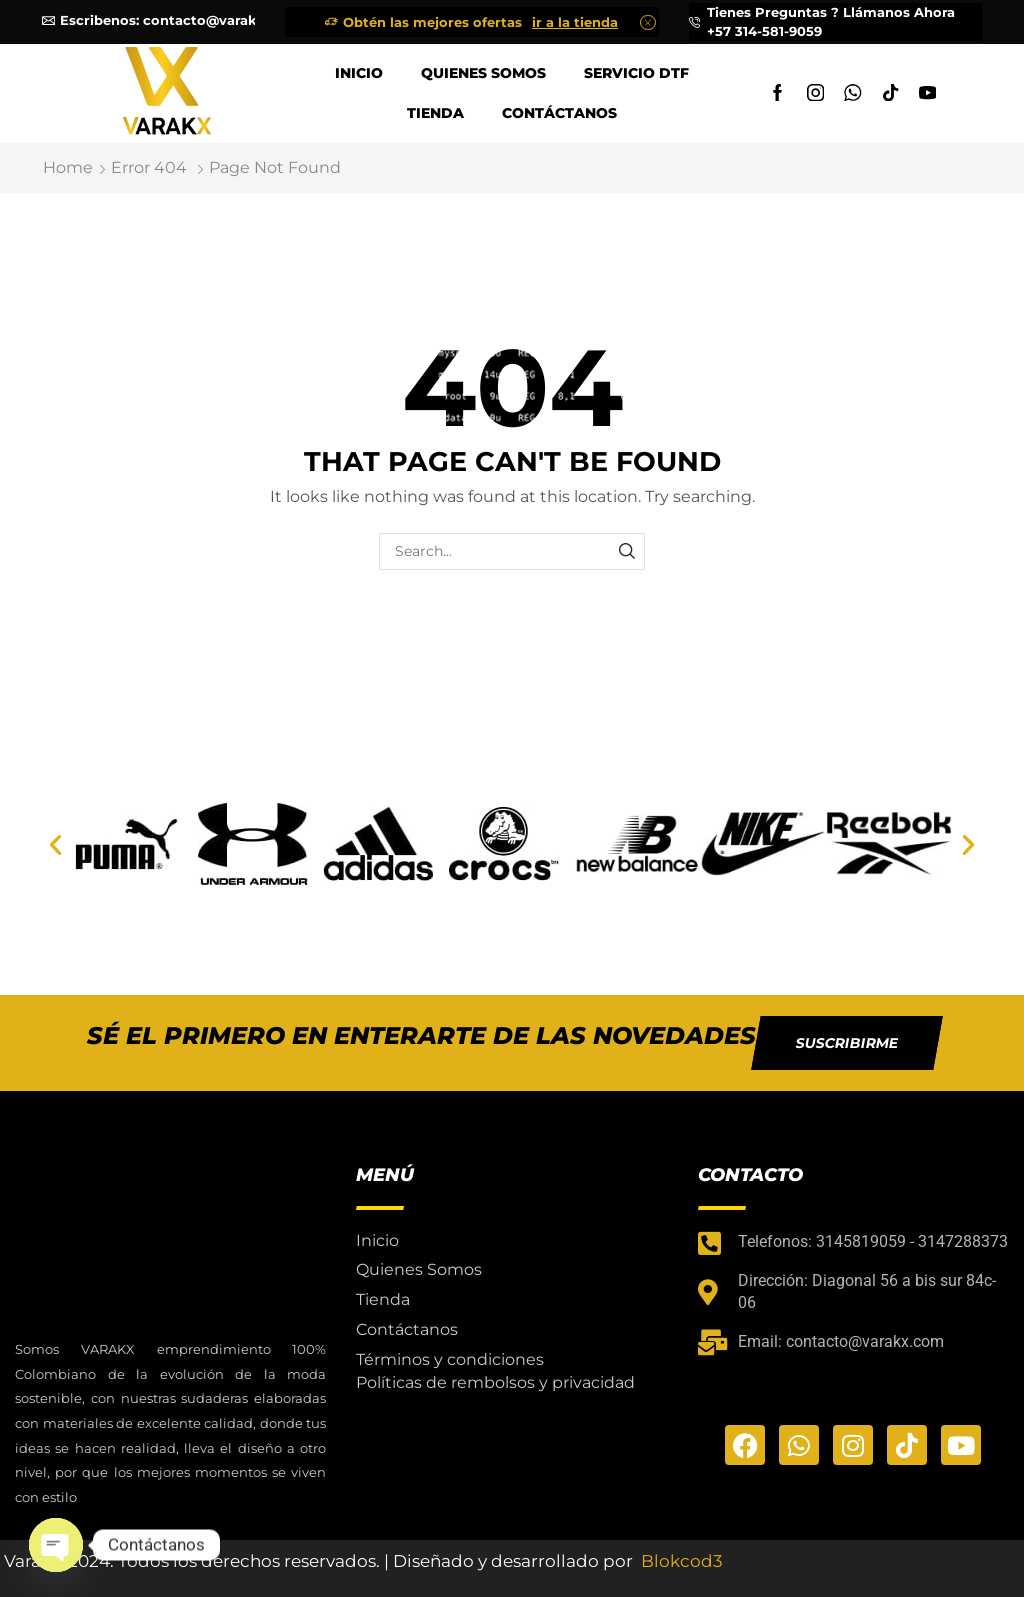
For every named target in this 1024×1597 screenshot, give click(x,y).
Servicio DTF (636, 73)
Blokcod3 (682, 1561)
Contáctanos (559, 113)
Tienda (435, 113)
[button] (55, 844)
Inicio (359, 73)
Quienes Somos (483, 73)
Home (68, 167)
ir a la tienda (575, 22)
